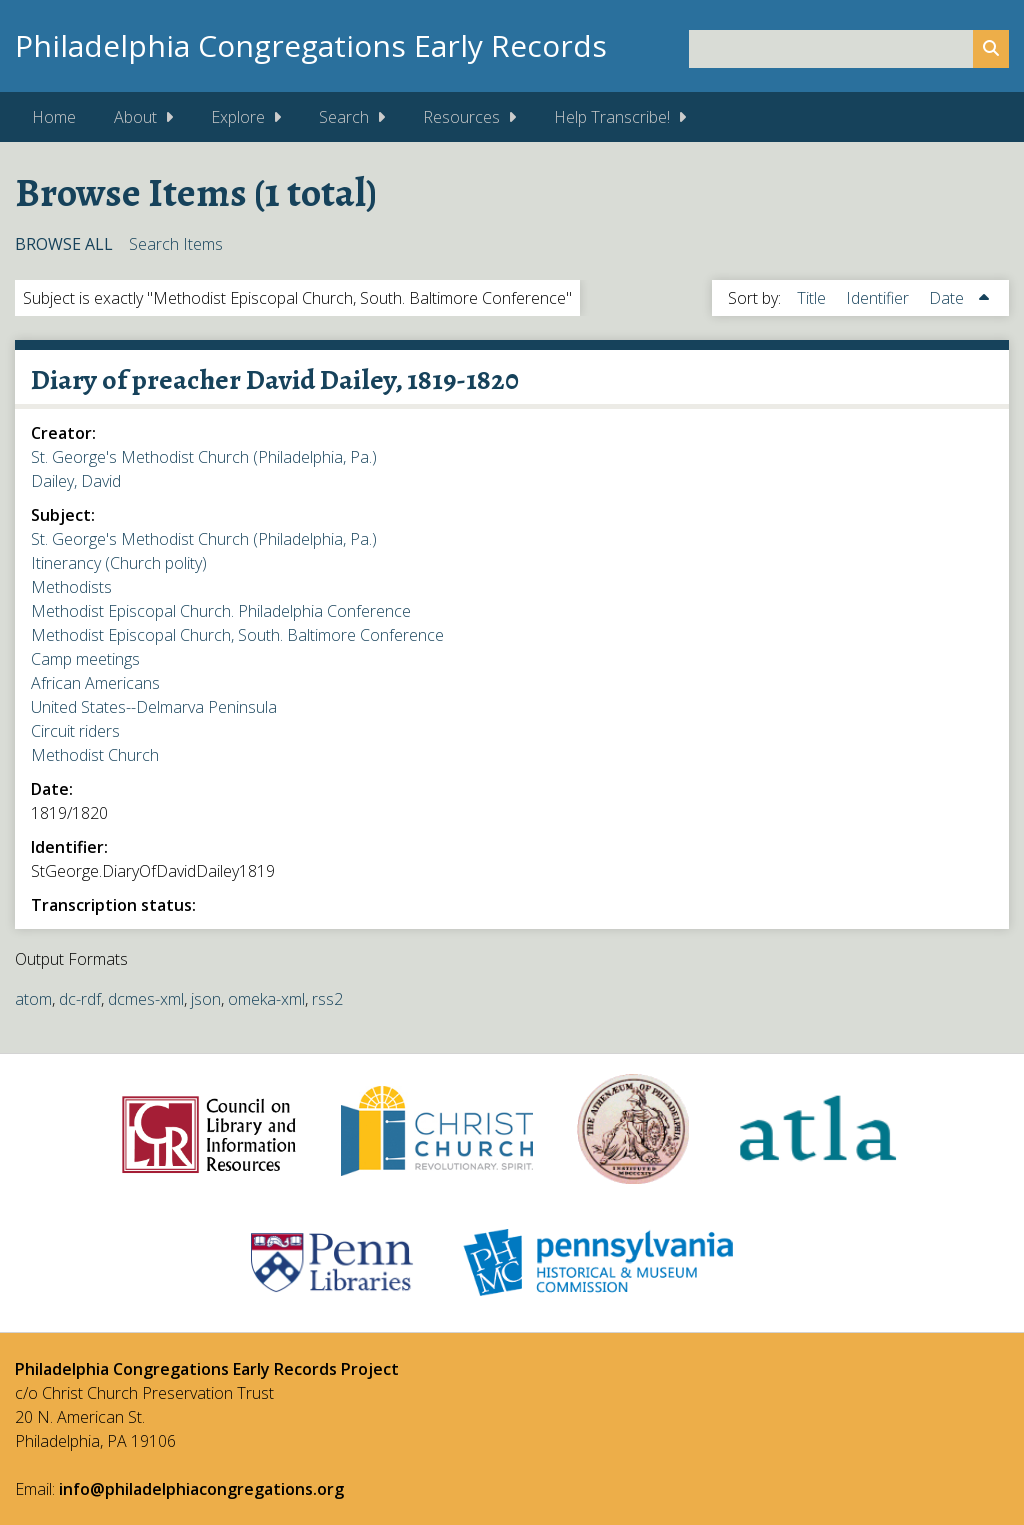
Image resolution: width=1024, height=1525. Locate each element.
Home (54, 117)
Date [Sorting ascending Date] (948, 298)
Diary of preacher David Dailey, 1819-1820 (275, 380)
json (206, 999)
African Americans (95, 683)
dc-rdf (80, 999)
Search (344, 117)
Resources (461, 117)
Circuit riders (75, 731)
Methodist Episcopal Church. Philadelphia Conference (221, 611)
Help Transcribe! (612, 117)
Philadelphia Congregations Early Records (311, 45)
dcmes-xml (146, 999)
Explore (238, 117)
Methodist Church (95, 755)
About (135, 117)
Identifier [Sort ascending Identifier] (879, 298)
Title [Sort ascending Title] (813, 298)
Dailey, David (76, 481)
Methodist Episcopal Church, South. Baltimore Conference (237, 635)
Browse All (64, 244)
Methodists (71, 587)
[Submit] (991, 49)
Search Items (176, 244)
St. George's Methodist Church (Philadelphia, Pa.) (204, 457)
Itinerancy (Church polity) (119, 563)
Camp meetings (85, 659)
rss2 (327, 999)
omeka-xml (266, 999)
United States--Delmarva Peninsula (154, 707)
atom (33, 999)
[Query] (849, 49)
